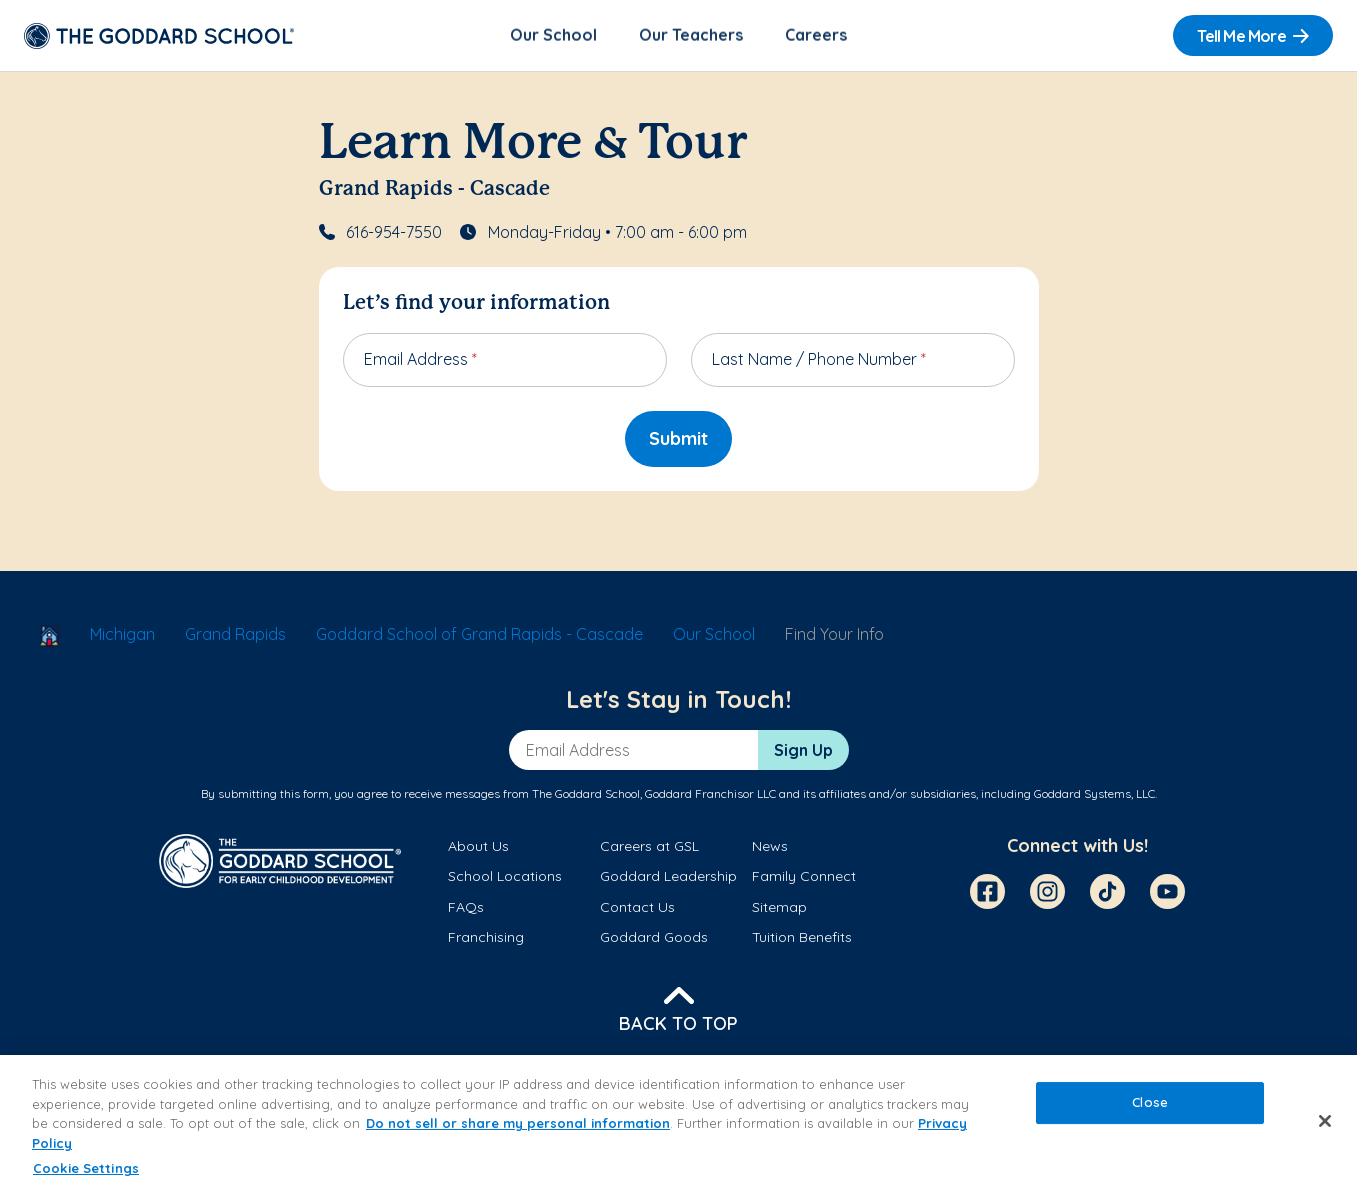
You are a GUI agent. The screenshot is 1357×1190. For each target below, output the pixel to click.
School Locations (505, 878)
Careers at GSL (649, 848)
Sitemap (779, 908)
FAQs (466, 908)
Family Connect (804, 878)
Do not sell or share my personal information (518, 1123)
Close (1150, 1103)
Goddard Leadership (668, 878)
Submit (678, 440)
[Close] (1325, 1121)
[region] (678, 1122)
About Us (478, 848)
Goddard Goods (654, 938)
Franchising (486, 938)
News (770, 848)
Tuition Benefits (802, 938)
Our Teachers (691, 36)
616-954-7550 (394, 234)
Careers (816, 36)
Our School (553, 36)
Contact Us (637, 908)
